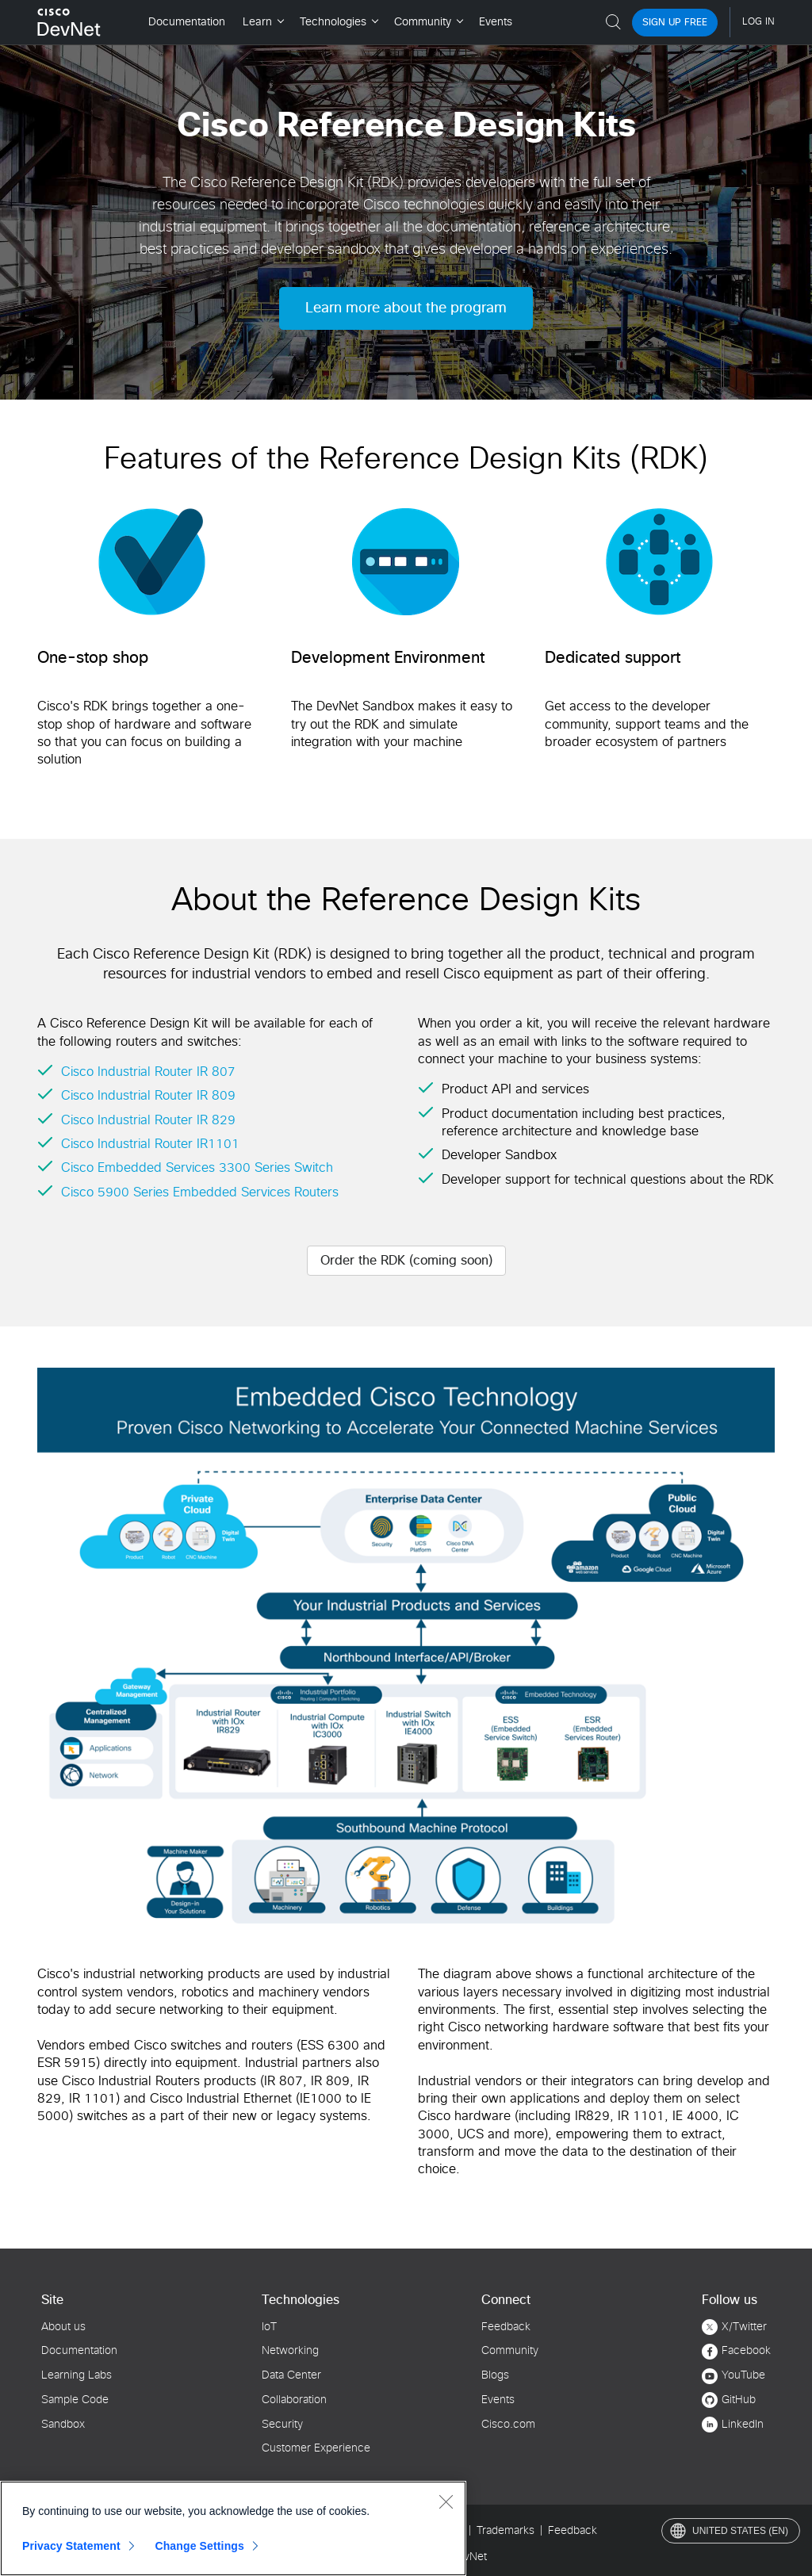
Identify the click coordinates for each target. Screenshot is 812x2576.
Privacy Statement (71, 2546)
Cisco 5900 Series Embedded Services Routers (200, 1192)
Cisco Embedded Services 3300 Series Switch (197, 1168)
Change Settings (199, 2546)
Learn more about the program (406, 308)
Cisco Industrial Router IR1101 (150, 1144)
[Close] (446, 2501)
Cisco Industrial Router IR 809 (148, 1095)
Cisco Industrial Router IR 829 (148, 1120)
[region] (233, 2528)
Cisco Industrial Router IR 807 (148, 1072)
